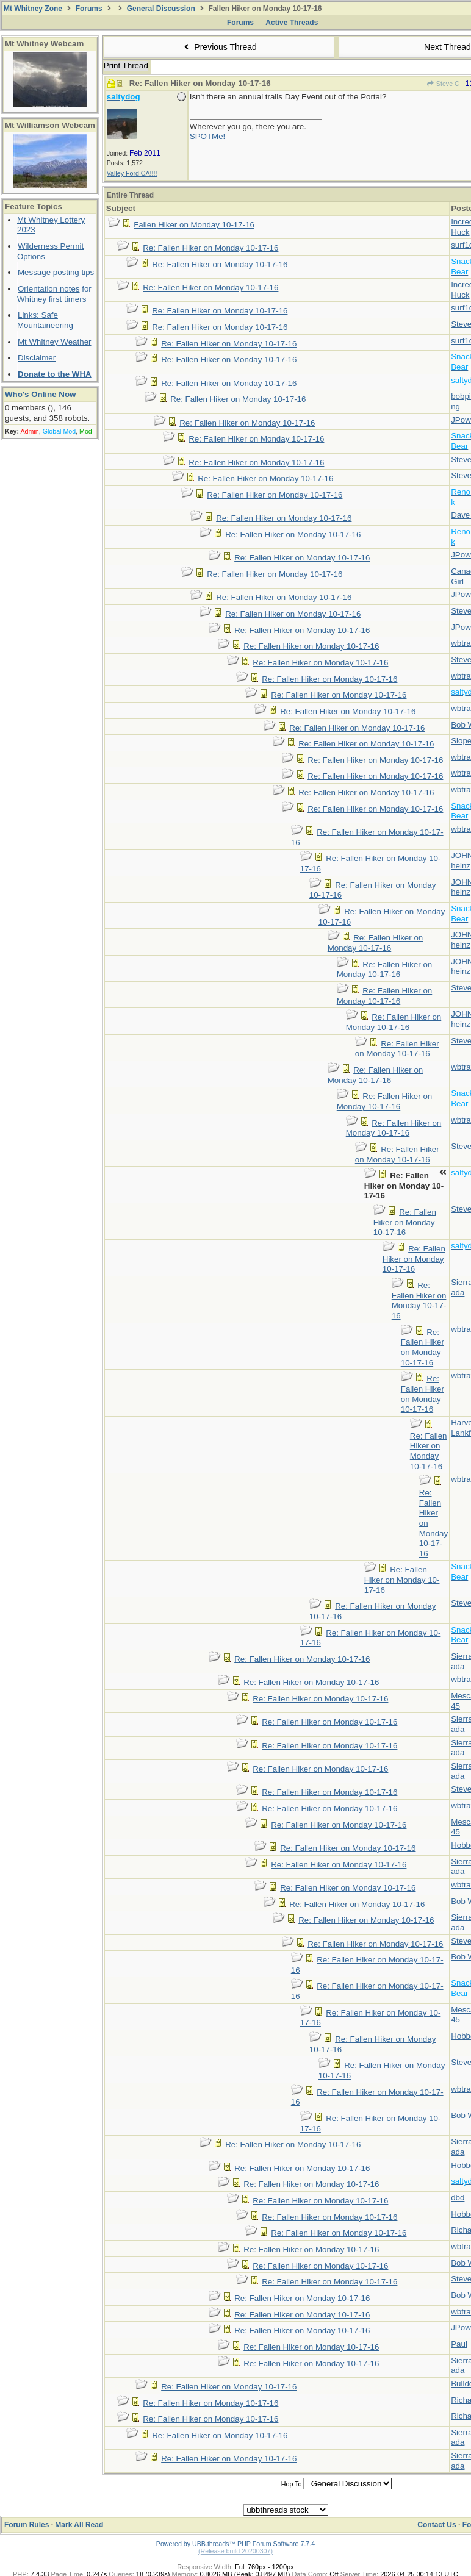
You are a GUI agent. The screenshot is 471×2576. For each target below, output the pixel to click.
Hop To (291, 2484)
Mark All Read (79, 2525)
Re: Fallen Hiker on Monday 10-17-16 (210, 247)
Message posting (48, 272)
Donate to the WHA (55, 374)
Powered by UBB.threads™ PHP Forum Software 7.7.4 (235, 2543)
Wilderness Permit (51, 246)
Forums (89, 8)
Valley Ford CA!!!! (132, 173)
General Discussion (161, 8)
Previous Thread (219, 47)
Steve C (442, 83)
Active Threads (291, 22)
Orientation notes (49, 288)
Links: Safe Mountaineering (45, 320)
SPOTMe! (208, 136)
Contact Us (436, 2525)
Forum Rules (26, 2525)
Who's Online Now (40, 394)
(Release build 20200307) (235, 2551)
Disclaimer (37, 357)
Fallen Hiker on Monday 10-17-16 (194, 224)
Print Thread (126, 65)
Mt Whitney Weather (55, 341)
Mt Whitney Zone (33, 8)
